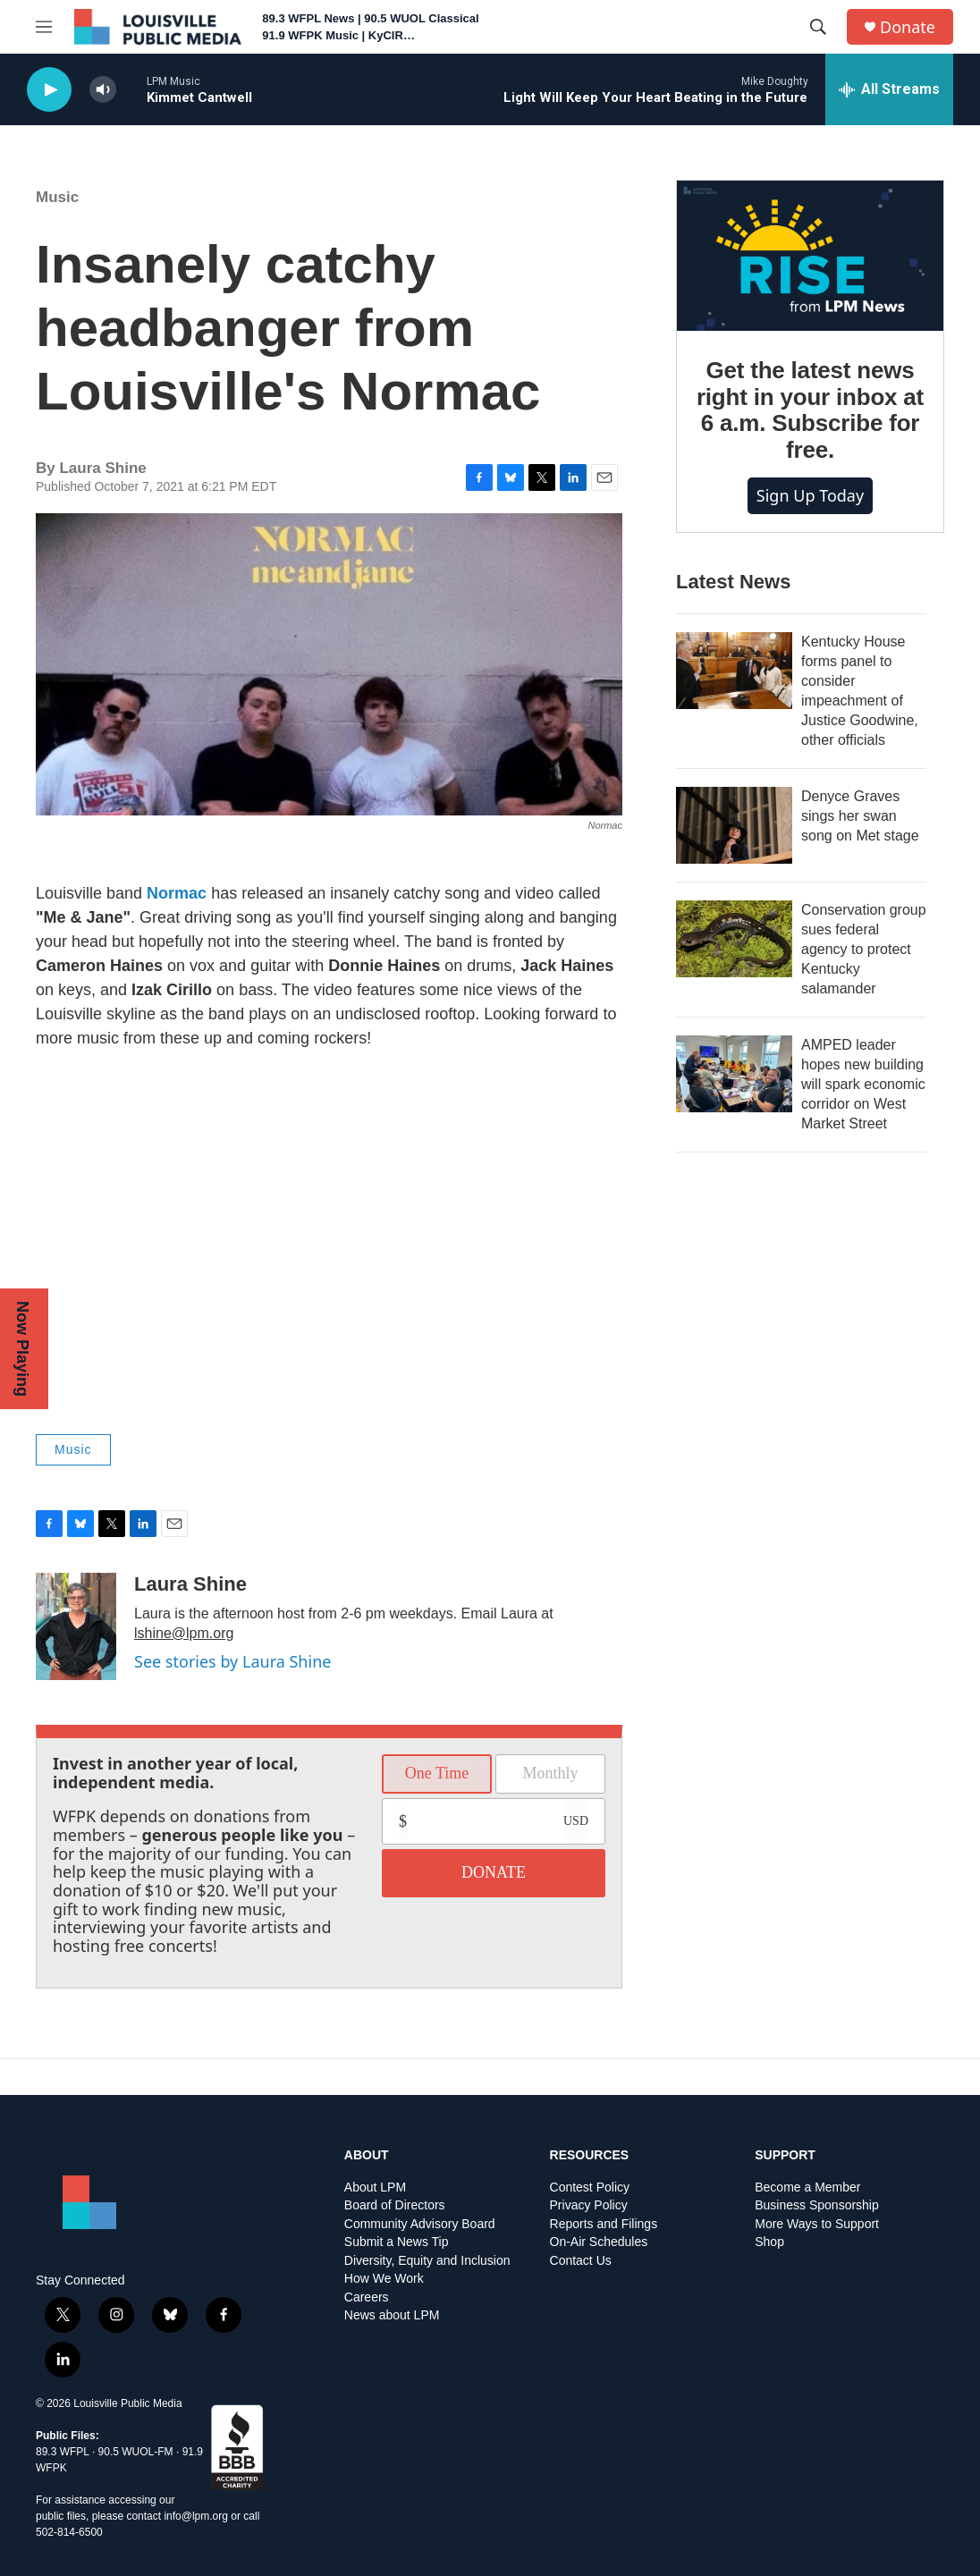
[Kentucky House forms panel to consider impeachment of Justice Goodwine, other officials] (734, 670)
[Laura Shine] (76, 1626)
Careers (366, 2297)
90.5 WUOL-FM (135, 2451)
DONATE (493, 1872)
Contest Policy (589, 2187)
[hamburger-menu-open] (44, 27)
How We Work (384, 2278)
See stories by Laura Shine (232, 1661)
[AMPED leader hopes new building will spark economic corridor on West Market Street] (734, 1073)
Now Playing (22, 1349)
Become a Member (807, 2187)
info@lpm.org (196, 2516)
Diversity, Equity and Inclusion (427, 2261)
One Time (437, 1773)
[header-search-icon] (818, 27)
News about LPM (392, 2315)
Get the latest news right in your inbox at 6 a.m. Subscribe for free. (810, 410)
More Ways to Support (817, 2224)
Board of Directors (394, 2205)
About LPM (375, 2187)
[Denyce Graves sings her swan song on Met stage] (734, 825)
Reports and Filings (604, 2224)
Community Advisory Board (419, 2224)
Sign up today (810, 495)
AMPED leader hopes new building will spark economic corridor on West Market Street (863, 1084)
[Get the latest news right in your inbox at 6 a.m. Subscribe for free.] (810, 256)
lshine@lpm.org (183, 1633)
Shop (769, 2242)
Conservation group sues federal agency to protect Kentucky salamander (863, 949)
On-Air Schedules (599, 2242)
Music (57, 197)
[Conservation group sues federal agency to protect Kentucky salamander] (734, 938)
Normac (177, 893)
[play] (49, 90)
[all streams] (889, 89)
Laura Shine (190, 1584)
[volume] (103, 90)
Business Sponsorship (817, 2205)
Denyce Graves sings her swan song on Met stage (860, 816)
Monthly (550, 1773)
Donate (907, 27)
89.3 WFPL (62, 2451)
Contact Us (581, 2261)
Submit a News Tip (396, 2242)
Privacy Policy (589, 2205)
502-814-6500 (69, 2532)
